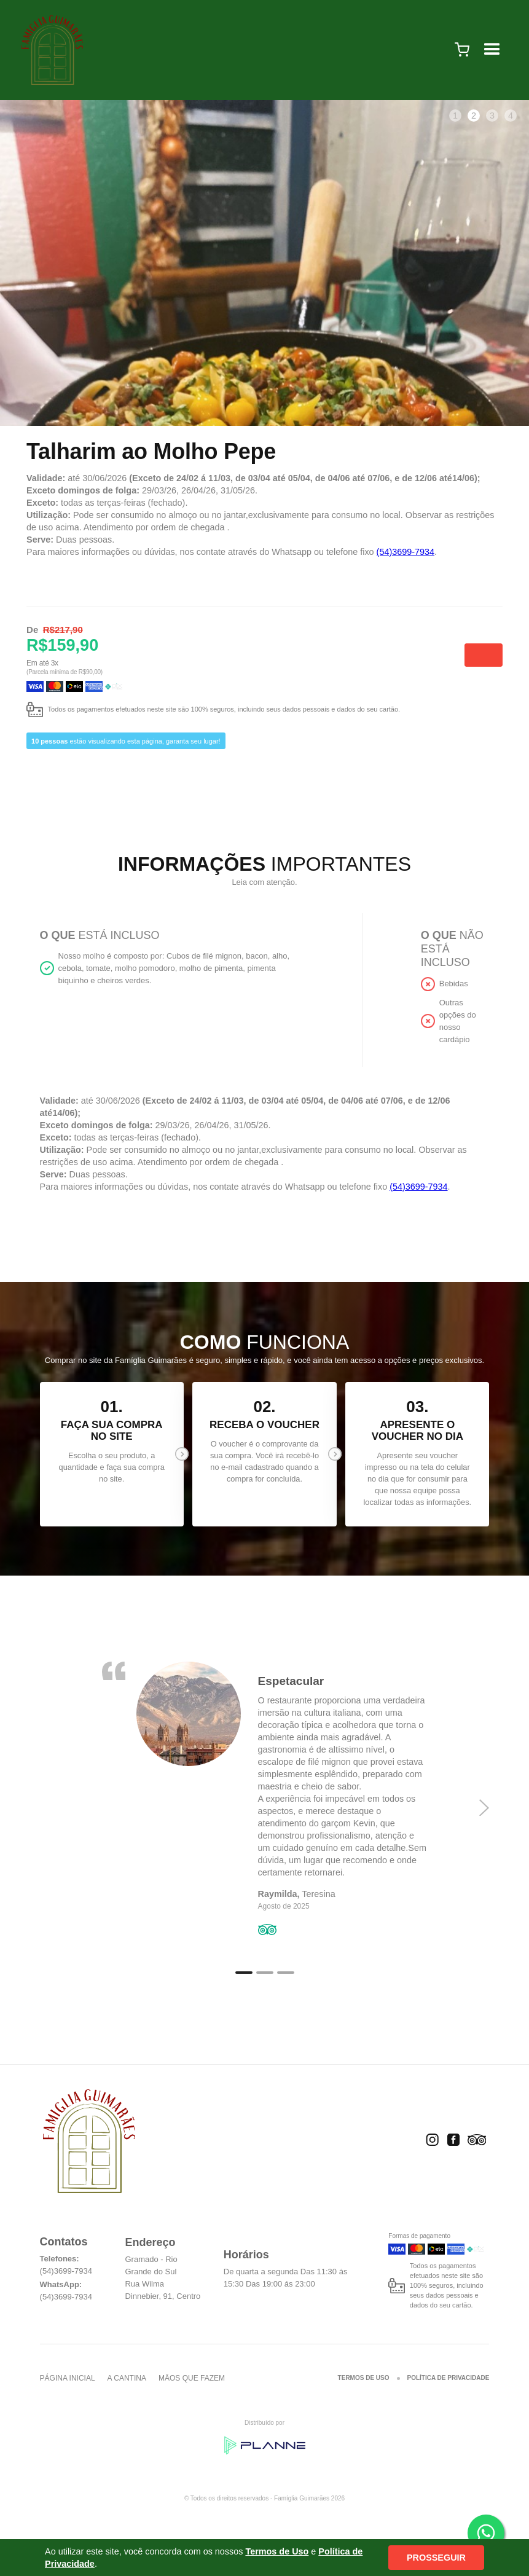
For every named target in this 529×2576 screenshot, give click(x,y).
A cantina (127, 2378)
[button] (462, 49)
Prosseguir (436, 2557)
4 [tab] (510, 115)
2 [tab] (473, 115)
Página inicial (67, 2378)
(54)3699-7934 (405, 552)
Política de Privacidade (448, 2377)
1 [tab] (455, 115)
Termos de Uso (364, 2377)
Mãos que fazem (192, 2378)
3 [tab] (492, 115)
